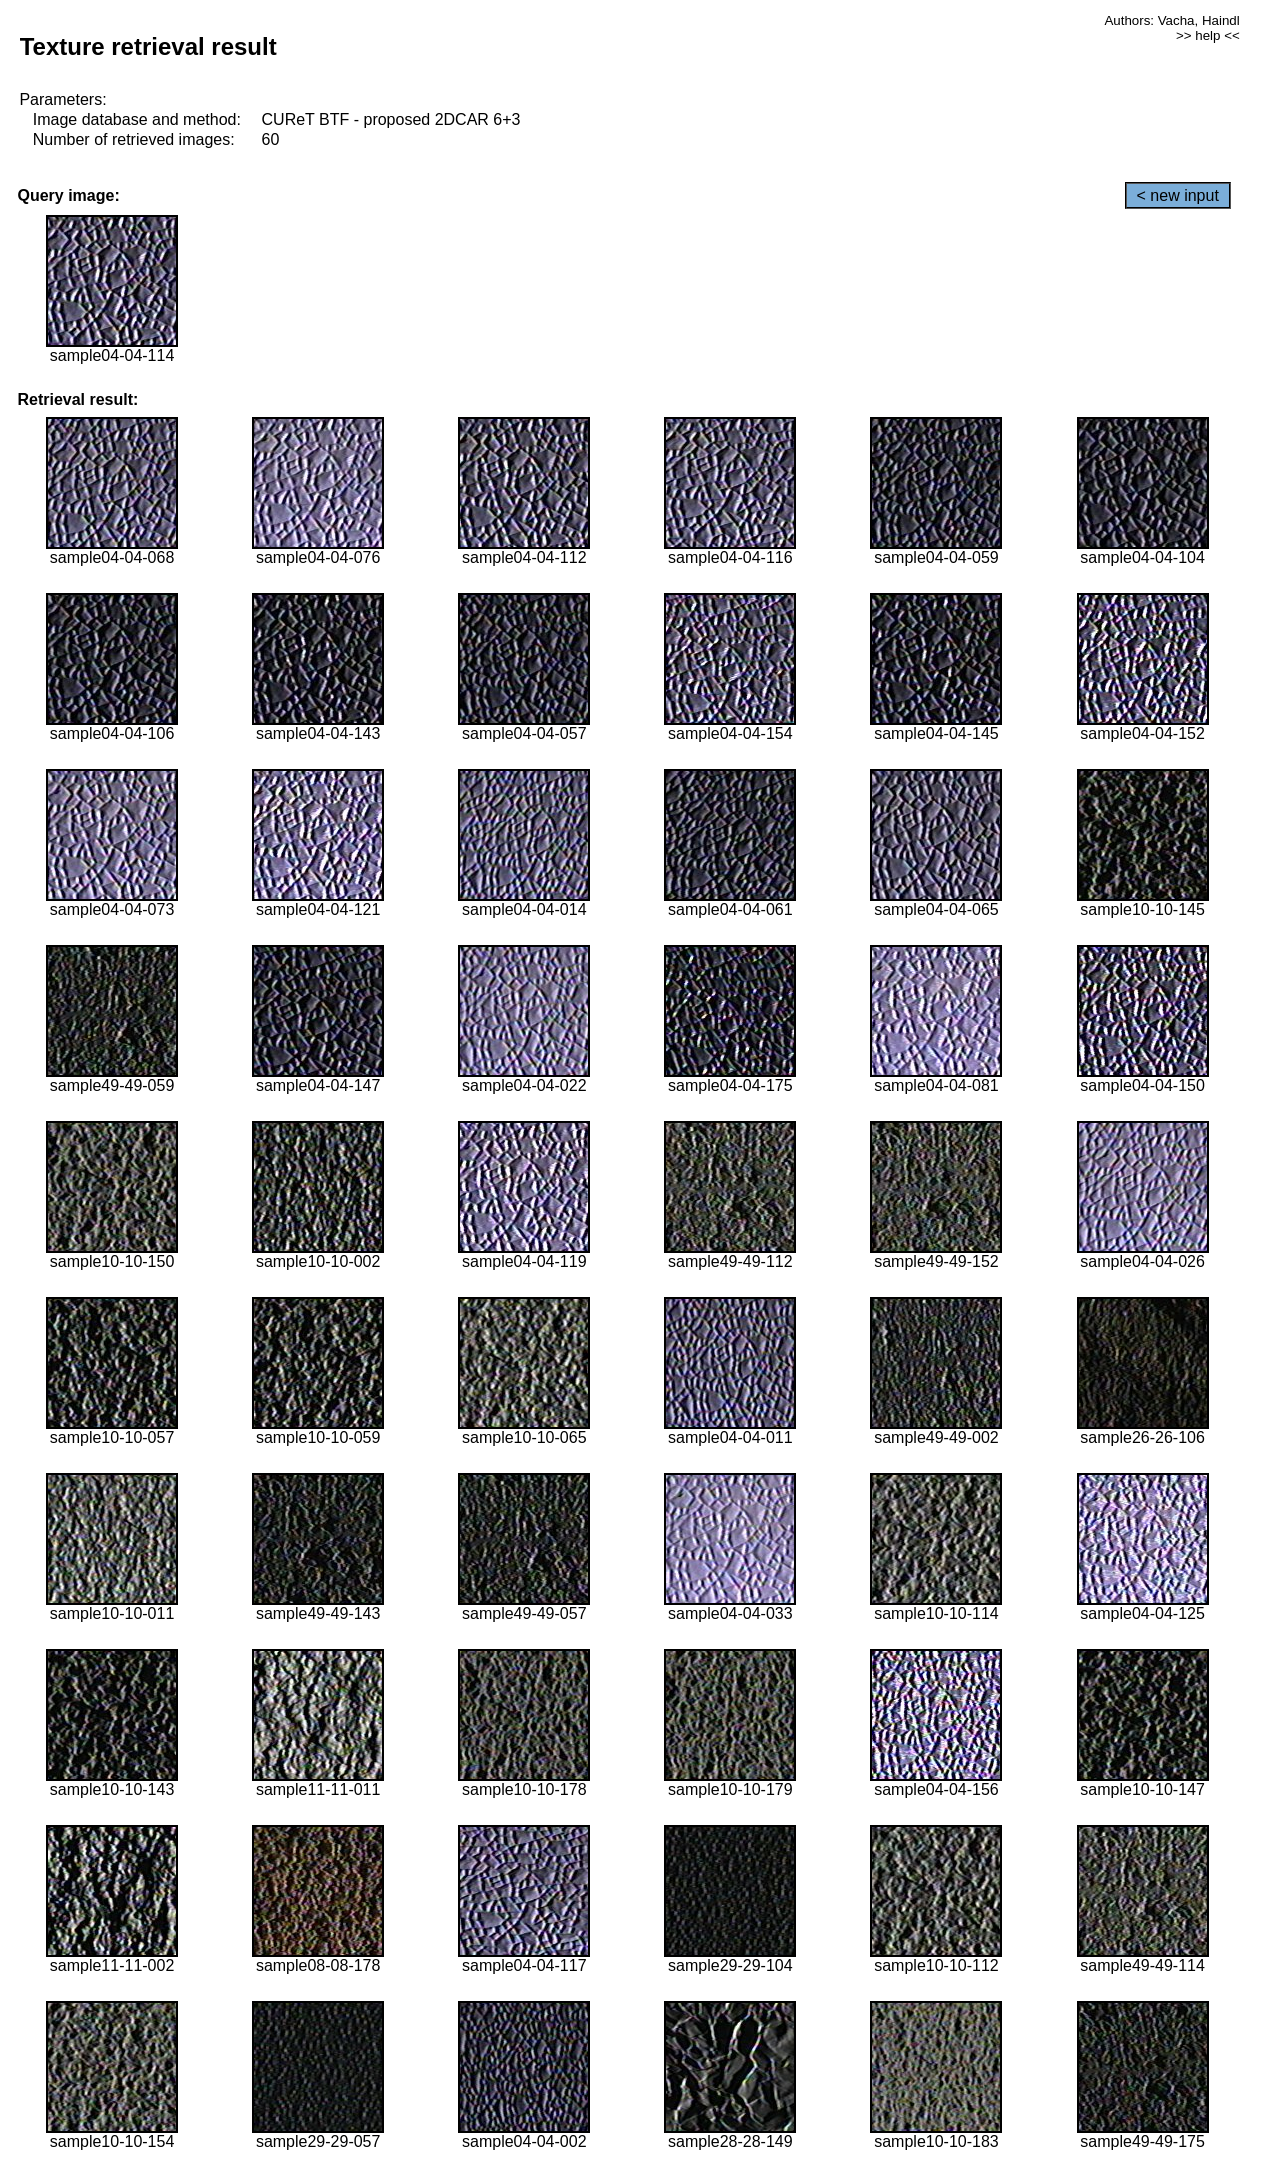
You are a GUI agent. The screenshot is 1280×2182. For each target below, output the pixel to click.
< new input (1178, 195)
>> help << (1208, 35)
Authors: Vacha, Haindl (1171, 20)
